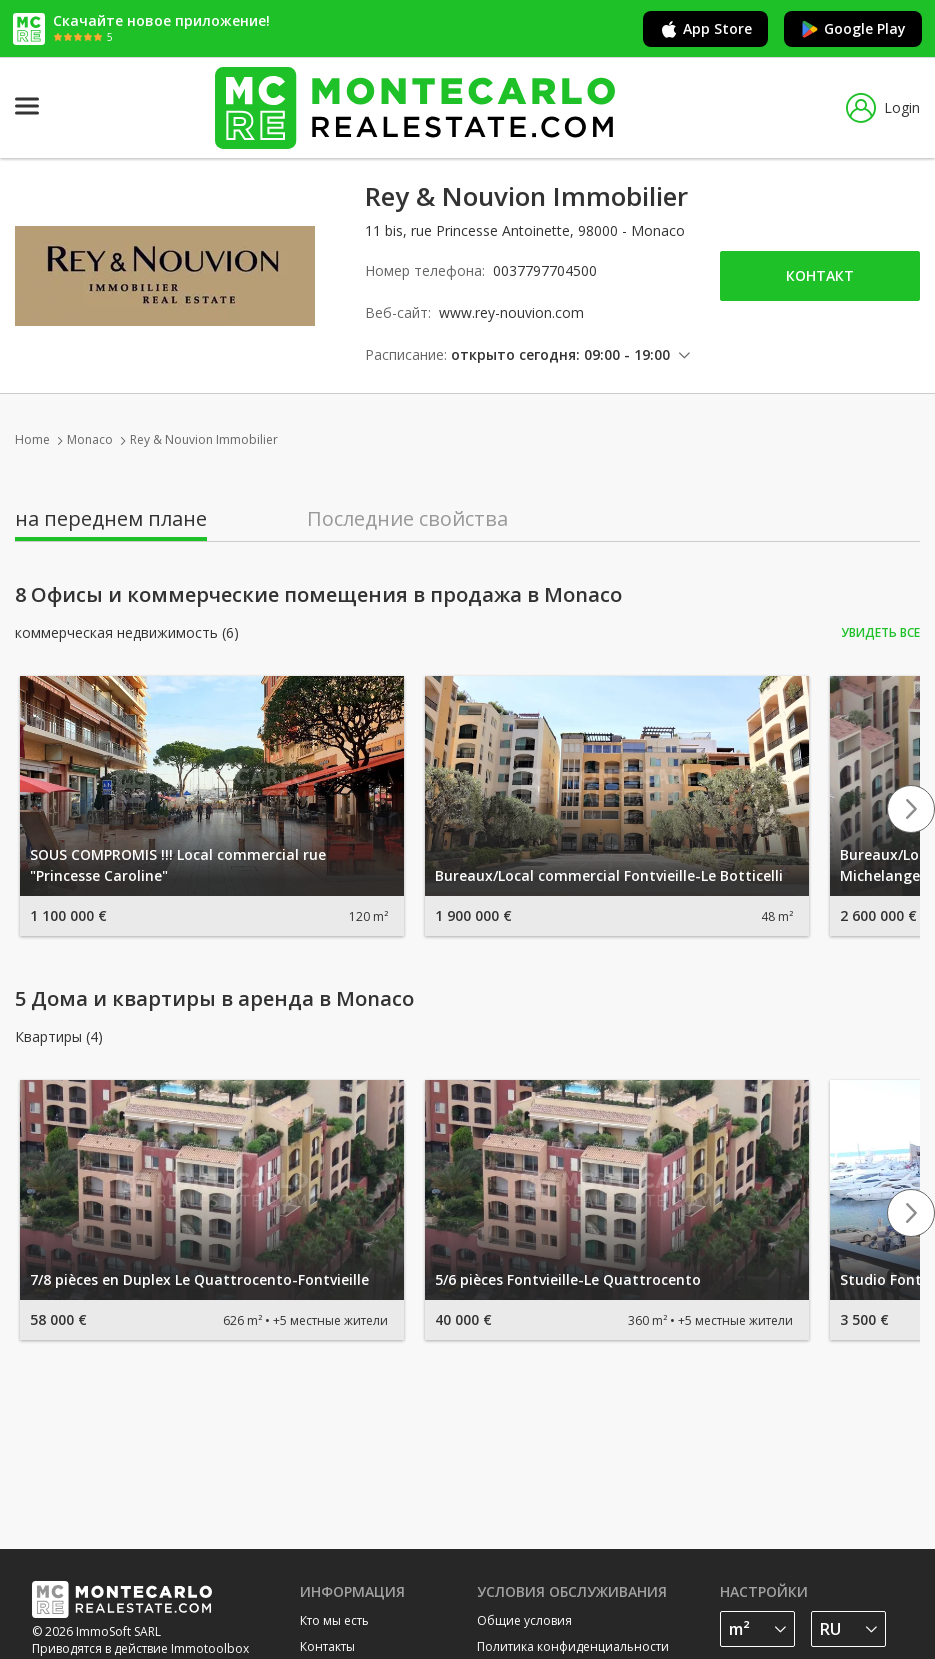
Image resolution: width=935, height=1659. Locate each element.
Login (883, 108)
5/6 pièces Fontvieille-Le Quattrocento (568, 1279)
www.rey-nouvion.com (511, 312)
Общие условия (524, 1620)
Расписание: (406, 354)
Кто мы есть (334, 1620)
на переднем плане (111, 519)
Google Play (853, 29)
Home (32, 439)
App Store (705, 29)
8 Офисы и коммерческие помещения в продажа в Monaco (318, 595)
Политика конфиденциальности (573, 1646)
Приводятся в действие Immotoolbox (140, 1648)
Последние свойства (407, 519)
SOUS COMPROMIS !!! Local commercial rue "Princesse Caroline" (178, 865)
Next (911, 809)
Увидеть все (880, 632)
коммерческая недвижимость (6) (127, 633)
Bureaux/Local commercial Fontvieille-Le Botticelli (609, 875)
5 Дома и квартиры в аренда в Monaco (214, 999)
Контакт (820, 275)
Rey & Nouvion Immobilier (204, 439)
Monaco (90, 439)
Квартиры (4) (59, 1037)
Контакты (327, 1646)
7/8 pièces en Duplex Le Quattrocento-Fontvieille (199, 1279)
